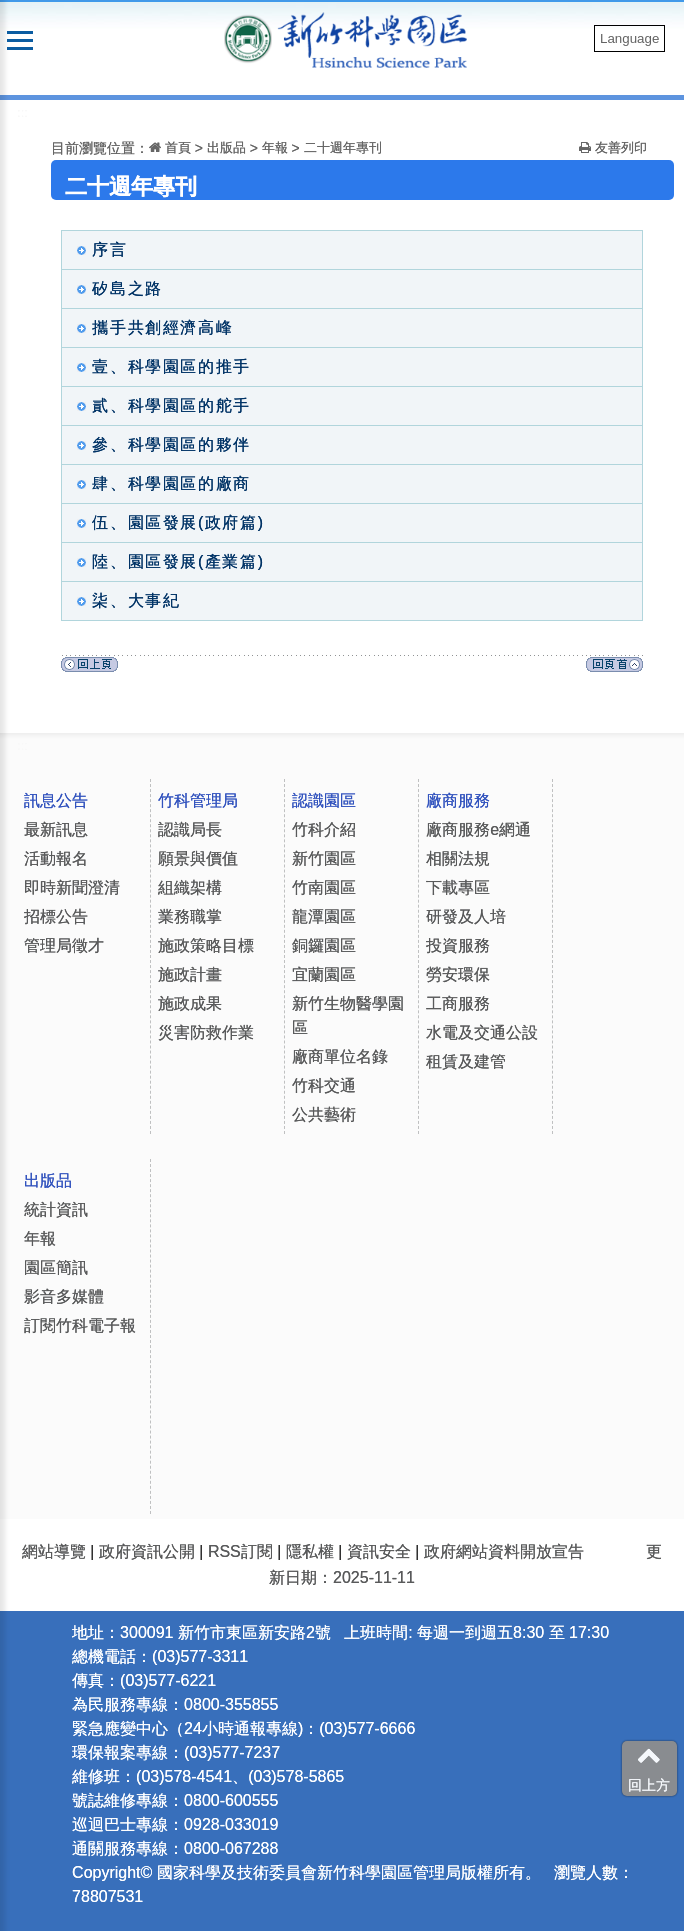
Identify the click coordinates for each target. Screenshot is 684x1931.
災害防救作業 (206, 1032)
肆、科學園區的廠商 (158, 483)
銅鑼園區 (324, 945)
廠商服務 (458, 800)
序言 (97, 249)
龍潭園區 (324, 916)
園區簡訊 (56, 1267)
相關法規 (458, 858)
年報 (277, 147)
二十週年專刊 (343, 147)
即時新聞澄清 (72, 887)
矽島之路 (114, 288)
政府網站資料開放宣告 (504, 1551)
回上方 (649, 1768)
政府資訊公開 (147, 1551)
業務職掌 (190, 916)
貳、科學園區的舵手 (158, 405)
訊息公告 (56, 800)
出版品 (226, 147)
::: (22, 112)
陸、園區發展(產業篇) (165, 561)
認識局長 (190, 829)
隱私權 (310, 1551)
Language (629, 38)
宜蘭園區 (324, 974)
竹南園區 (324, 887)
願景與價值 (198, 858)
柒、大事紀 (123, 600)
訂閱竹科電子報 (80, 1325)
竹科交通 (324, 1085)
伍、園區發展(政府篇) (165, 522)
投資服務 (458, 945)
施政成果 (190, 1003)
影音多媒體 (64, 1296)
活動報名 (56, 858)
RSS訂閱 (240, 1551)
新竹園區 (324, 858)
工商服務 (458, 1003)
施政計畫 (190, 974)
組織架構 (190, 887)
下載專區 (458, 887)
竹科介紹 (324, 829)
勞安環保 (458, 974)
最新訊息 (56, 829)
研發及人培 (466, 916)
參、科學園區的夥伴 (158, 444)
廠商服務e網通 (478, 829)
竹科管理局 (198, 800)
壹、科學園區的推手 (158, 366)
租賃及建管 (466, 1061)
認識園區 (324, 800)
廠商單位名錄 (340, 1056)
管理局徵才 (64, 945)
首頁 (170, 147)
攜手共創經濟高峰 (150, 327)
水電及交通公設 (482, 1032)
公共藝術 (324, 1114)
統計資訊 (56, 1209)
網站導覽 (54, 1551)
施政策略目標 (206, 945)
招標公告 (56, 916)
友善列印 (613, 147)
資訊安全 (379, 1551)
